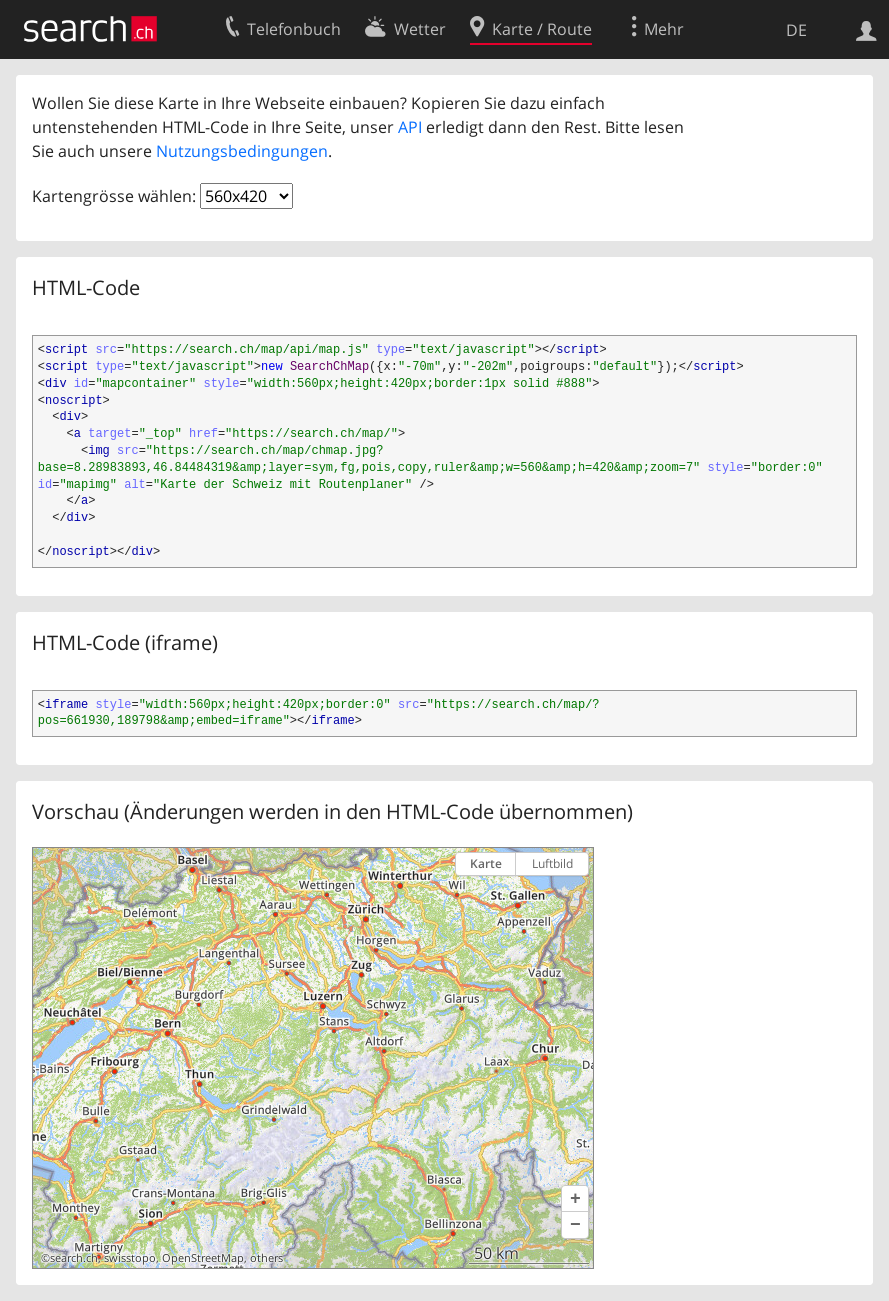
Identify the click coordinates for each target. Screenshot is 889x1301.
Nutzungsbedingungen (242, 151)
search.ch (74, 1258)
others (266, 1258)
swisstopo (130, 1258)
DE (796, 30)
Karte (486, 863)
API (410, 127)
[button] (575, 1199)
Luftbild (552, 863)
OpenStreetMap (203, 1258)
